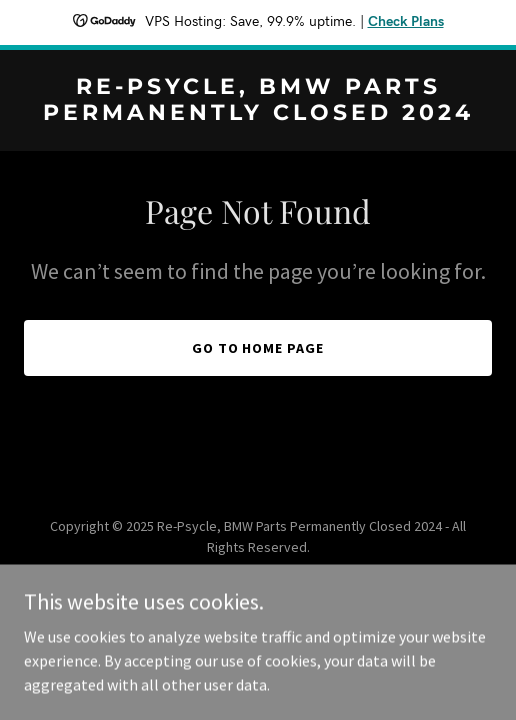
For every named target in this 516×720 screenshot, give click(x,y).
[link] (258, 114)
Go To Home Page (258, 348)
